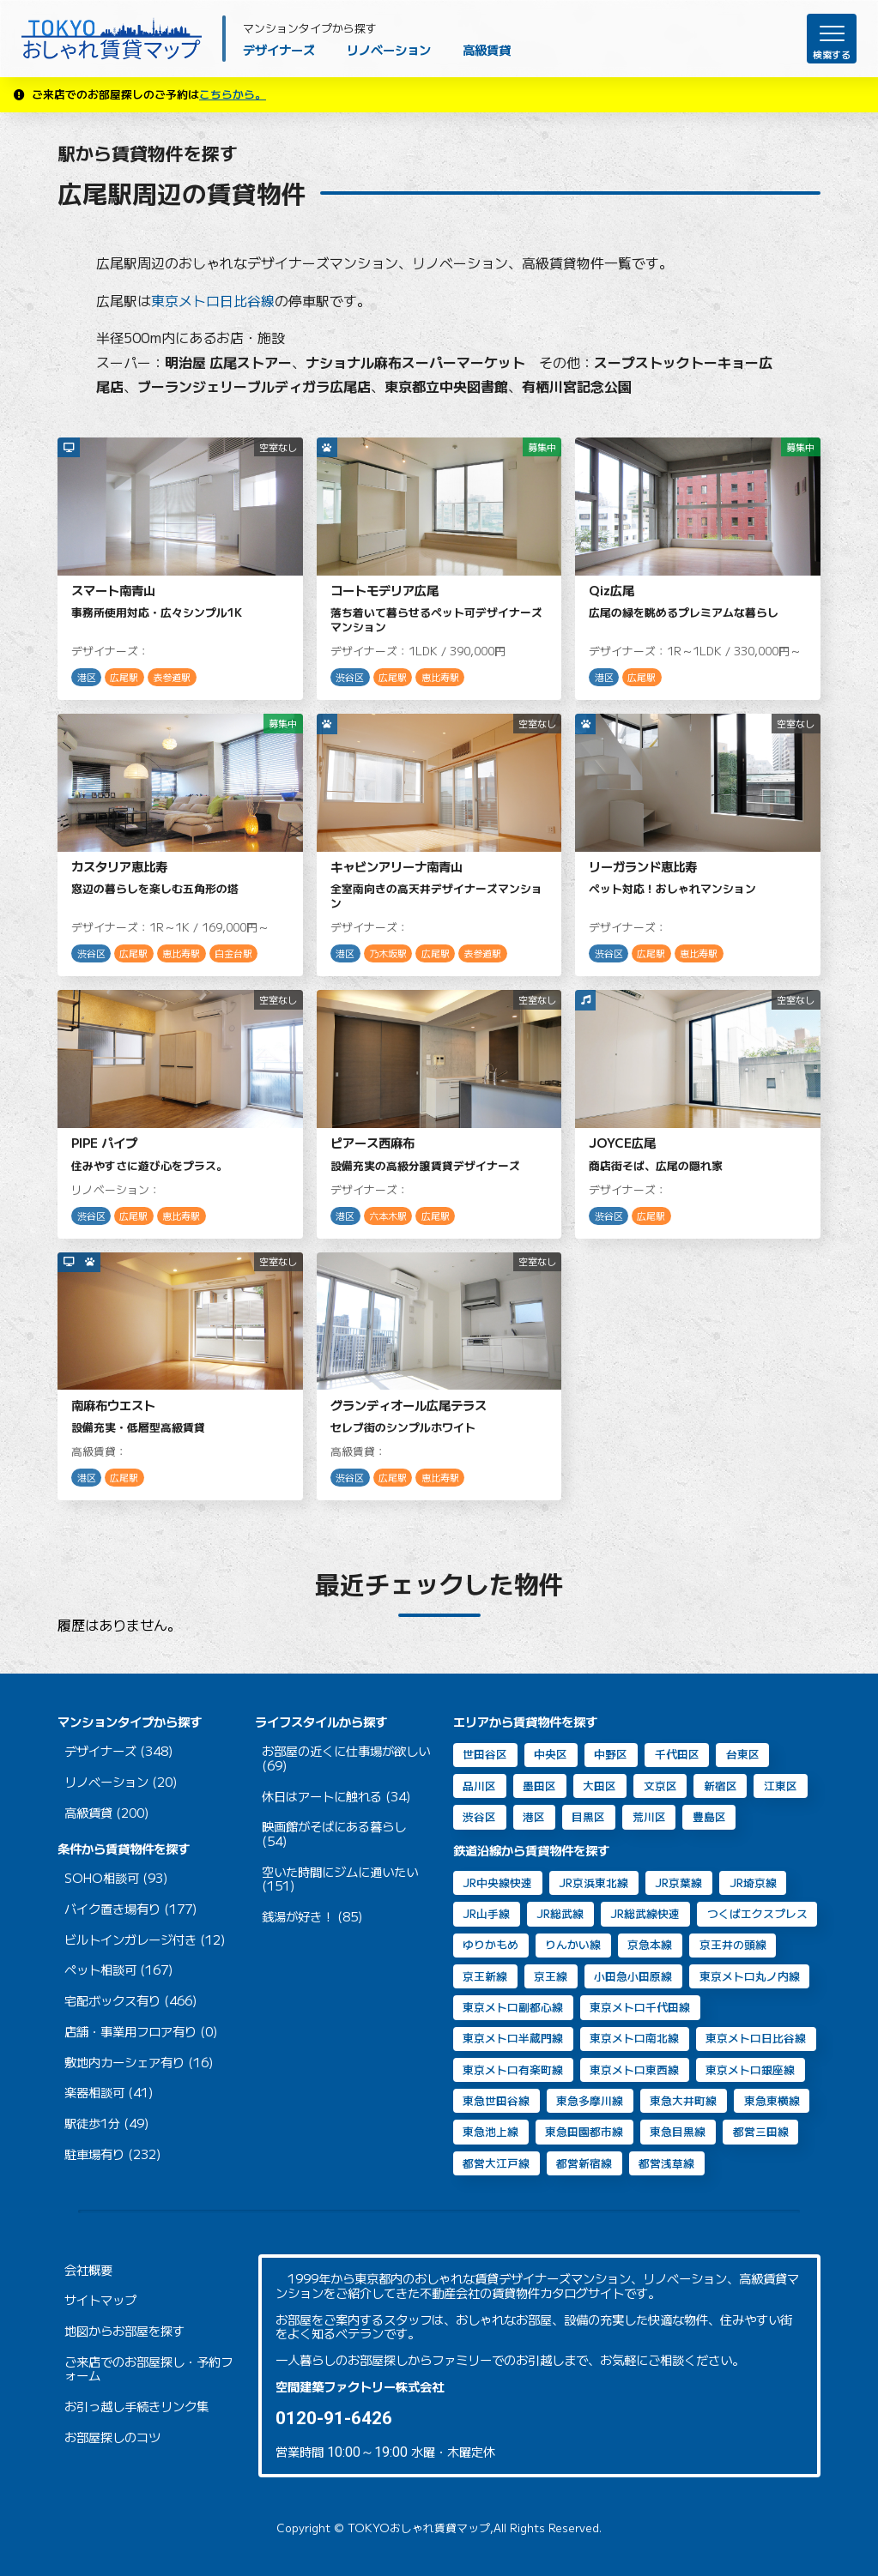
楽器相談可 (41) (109, 2092)
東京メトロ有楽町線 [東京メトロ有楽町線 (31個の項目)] (513, 2069)
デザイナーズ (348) (118, 1751)
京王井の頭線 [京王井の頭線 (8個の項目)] (732, 1944)
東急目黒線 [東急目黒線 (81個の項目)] (677, 2131)
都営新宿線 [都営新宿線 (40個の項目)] (584, 2163)
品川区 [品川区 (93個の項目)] (479, 1785)
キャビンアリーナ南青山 (396, 866)
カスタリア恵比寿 (119, 866)
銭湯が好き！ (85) (312, 1916)
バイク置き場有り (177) (130, 1909)
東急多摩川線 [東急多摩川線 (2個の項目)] (589, 2100)
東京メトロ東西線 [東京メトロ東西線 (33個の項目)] (634, 2069)
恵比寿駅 (440, 677)
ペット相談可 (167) (118, 1970)
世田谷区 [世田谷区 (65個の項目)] (485, 1754)
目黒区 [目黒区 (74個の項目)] (588, 1816)
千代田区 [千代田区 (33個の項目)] (677, 1754)
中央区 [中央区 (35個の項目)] (550, 1754)
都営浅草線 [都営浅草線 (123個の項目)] (666, 2163)
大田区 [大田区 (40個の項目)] (599, 1785)
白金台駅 (233, 953)
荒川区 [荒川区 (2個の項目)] (649, 1816)
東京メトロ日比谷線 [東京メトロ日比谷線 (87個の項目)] (755, 2038)
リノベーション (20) (121, 1782)
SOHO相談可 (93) (116, 1878)
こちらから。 (232, 94)
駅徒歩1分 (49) (106, 2123)
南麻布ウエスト (113, 1405)
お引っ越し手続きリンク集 (136, 2406)
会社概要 (88, 2270)
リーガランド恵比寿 (643, 866)
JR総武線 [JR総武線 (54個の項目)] (560, 1913)
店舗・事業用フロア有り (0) (141, 2031)
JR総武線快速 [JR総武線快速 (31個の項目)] (645, 1913)
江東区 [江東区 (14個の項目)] (780, 1785)
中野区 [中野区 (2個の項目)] (610, 1754)
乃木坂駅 (388, 953)
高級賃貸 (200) (106, 1813)
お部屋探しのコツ (112, 2437)
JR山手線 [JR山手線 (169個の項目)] (486, 1913)
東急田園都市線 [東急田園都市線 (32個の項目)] (584, 2131)
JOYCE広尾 (622, 1142)
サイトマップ (100, 2300)
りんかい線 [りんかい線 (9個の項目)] (573, 1944)
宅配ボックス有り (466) (130, 2001)
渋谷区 (350, 677)
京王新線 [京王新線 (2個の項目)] (485, 1976)
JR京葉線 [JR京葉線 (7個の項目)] (678, 1882)
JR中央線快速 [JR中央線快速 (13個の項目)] (497, 1882)
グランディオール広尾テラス (408, 1405)
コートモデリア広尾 (384, 590)
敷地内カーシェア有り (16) (139, 2062)
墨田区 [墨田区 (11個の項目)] (539, 1785)
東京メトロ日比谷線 (213, 300)
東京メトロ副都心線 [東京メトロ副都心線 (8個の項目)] (513, 2007)
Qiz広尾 (611, 590)
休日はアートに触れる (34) (336, 1796)
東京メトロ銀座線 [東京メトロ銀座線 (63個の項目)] (750, 2069)
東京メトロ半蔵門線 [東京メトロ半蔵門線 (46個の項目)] (513, 2038)
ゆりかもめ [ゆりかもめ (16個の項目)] (490, 1944)
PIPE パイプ (104, 1142)
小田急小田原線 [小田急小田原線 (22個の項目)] (633, 1976)
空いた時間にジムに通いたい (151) (340, 1879)
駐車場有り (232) (112, 2154)
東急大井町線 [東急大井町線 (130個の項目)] (683, 2100)
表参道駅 (172, 677)
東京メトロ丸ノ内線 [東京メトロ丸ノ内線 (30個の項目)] (749, 1976)
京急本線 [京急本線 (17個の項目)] (649, 1944)
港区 (86, 677)
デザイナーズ (279, 49)
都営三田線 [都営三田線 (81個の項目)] (761, 2131)
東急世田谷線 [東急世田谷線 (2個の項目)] (496, 2100)
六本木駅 (388, 1216)
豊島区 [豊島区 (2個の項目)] (709, 1816)
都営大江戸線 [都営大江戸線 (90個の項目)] (496, 2163)
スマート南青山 (113, 590)
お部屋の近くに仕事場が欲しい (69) (346, 1758)
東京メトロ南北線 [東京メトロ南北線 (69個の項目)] (634, 2038)
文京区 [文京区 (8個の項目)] (660, 1785)
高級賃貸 (487, 49)
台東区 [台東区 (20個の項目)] (743, 1754)
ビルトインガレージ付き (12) (145, 1940)
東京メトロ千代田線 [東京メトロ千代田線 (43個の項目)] (640, 2007)
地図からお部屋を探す (124, 2331)
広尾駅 (124, 677)
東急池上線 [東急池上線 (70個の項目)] (490, 2131)
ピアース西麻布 (372, 1142)
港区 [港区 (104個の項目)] (534, 1816)
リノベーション (389, 49)
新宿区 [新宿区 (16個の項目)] (720, 1785)
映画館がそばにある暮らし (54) (334, 1833)
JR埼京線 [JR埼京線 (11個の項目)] (753, 1882)
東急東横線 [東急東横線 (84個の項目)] (772, 2100)
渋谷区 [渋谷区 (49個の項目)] (479, 1816)
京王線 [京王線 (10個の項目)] (550, 1976)
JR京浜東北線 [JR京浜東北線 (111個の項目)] (593, 1882)
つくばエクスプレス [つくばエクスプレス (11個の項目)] (757, 1913)
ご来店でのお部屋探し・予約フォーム (148, 2369)
